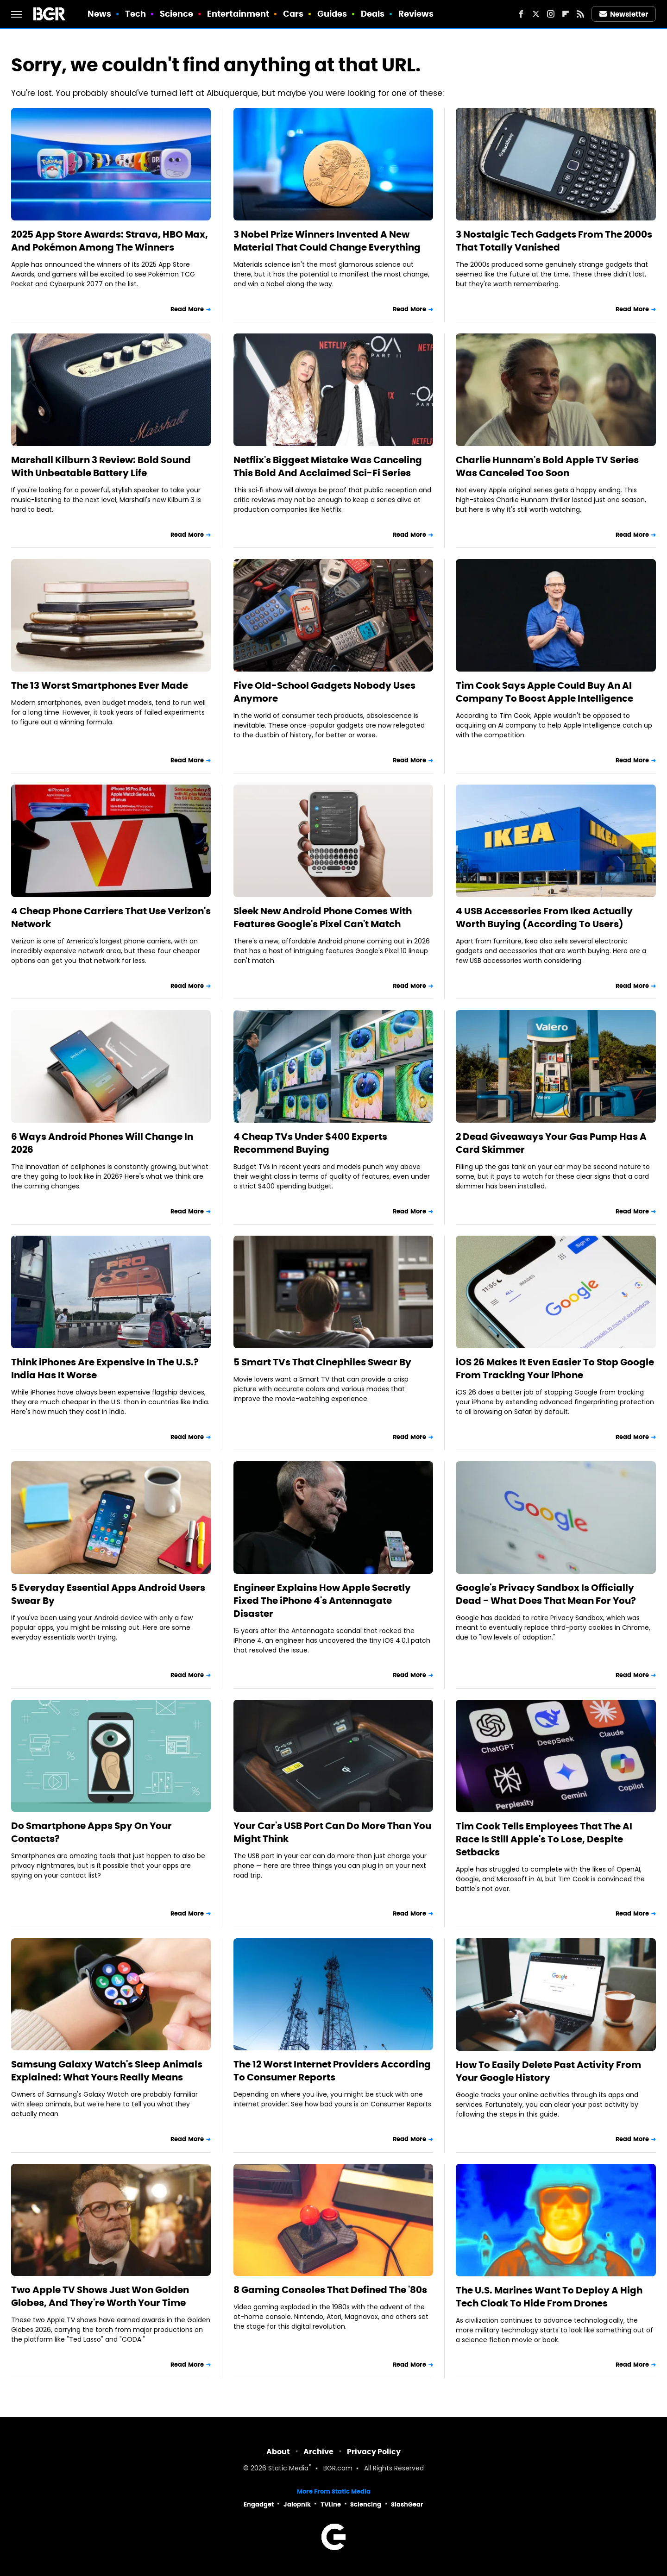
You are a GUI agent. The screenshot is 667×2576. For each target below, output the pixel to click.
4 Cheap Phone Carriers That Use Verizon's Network (111, 917)
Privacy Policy (374, 2452)
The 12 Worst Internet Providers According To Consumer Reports (332, 2070)
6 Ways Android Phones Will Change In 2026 (102, 1143)
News (99, 13)
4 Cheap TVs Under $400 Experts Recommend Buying (310, 1143)
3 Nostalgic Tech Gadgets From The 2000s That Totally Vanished (554, 240)
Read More (187, 309)
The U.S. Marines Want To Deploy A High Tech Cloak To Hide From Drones (549, 2296)
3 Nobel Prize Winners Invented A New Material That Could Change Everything (327, 240)
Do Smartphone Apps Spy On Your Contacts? (91, 1832)
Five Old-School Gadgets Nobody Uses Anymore (324, 691)
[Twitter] (536, 14)
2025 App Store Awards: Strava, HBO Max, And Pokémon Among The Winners (109, 240)
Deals (373, 13)
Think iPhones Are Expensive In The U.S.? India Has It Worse (105, 1368)
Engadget (259, 2504)
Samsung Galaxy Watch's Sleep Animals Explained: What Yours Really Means (106, 2070)
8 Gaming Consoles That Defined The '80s (330, 2290)
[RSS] (580, 14)
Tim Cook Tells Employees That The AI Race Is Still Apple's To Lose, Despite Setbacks (544, 1839)
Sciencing (365, 2504)
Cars (293, 13)
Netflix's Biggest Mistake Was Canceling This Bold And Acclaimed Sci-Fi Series (327, 466)
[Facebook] (521, 14)
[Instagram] (550, 14)
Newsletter (623, 14)
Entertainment (238, 13)
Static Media (288, 2468)
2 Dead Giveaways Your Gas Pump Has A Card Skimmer (551, 1143)
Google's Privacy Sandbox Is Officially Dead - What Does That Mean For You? (546, 1594)
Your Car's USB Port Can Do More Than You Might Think (332, 1832)
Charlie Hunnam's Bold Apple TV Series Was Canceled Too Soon (547, 466)
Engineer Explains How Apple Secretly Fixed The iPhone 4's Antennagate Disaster (322, 1601)
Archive (318, 2452)
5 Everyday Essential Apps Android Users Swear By (108, 1594)
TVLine (331, 2504)
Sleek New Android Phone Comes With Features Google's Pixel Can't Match (322, 917)
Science (177, 13)
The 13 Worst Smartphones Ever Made (99, 685)
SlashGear (407, 2504)
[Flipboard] (565, 14)
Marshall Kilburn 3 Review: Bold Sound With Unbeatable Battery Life (101, 466)
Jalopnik (297, 2504)
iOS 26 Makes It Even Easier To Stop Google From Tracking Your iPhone (555, 1368)
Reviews (416, 13)
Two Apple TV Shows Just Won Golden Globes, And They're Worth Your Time (100, 2296)
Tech (135, 13)
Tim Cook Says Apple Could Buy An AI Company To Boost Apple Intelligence (544, 691)
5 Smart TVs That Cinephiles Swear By (322, 1362)
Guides (332, 13)
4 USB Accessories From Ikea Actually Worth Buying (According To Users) (544, 917)
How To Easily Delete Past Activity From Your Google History (548, 2071)
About (278, 2452)
